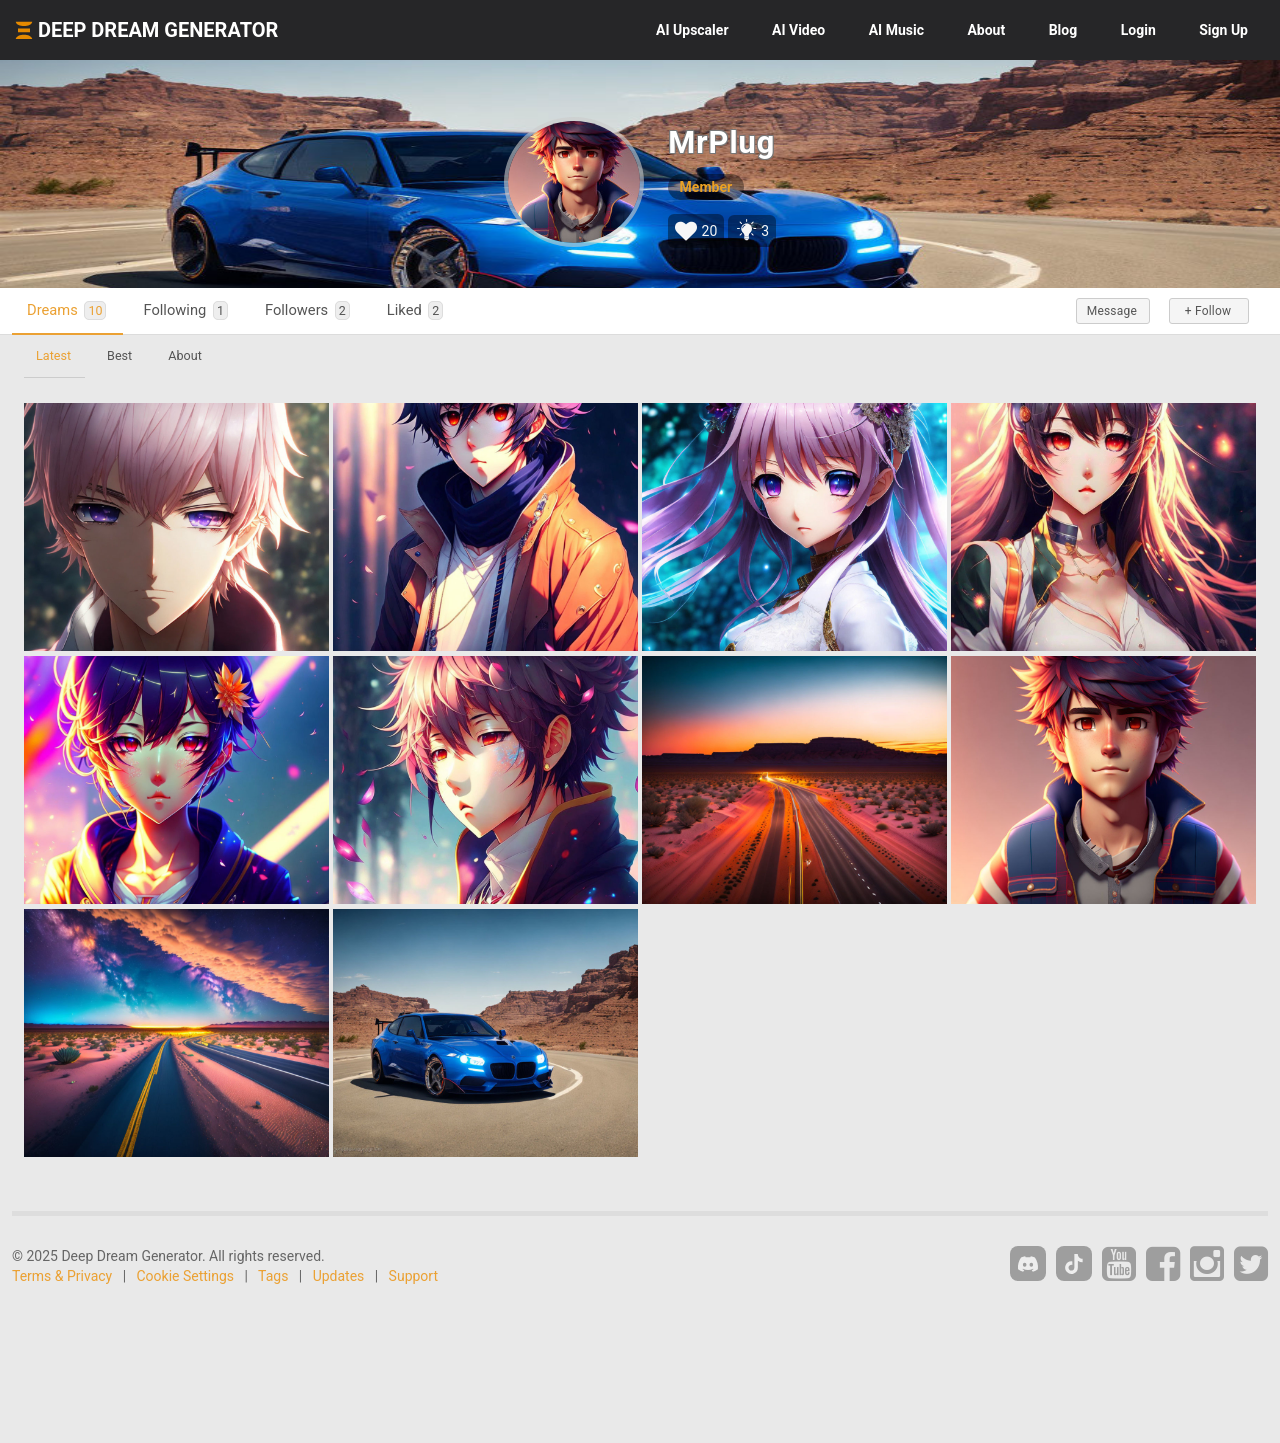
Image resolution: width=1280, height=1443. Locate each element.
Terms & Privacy (62, 1276)
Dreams (66, 310)
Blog (1063, 30)
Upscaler (692, 30)
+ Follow (1208, 311)
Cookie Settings (186, 1276)
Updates (339, 1276)
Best (119, 355)
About (986, 30)
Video (798, 30)
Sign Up (1223, 30)
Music (896, 30)
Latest (53, 355)
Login (1138, 30)
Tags (273, 1276)
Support (413, 1276)
